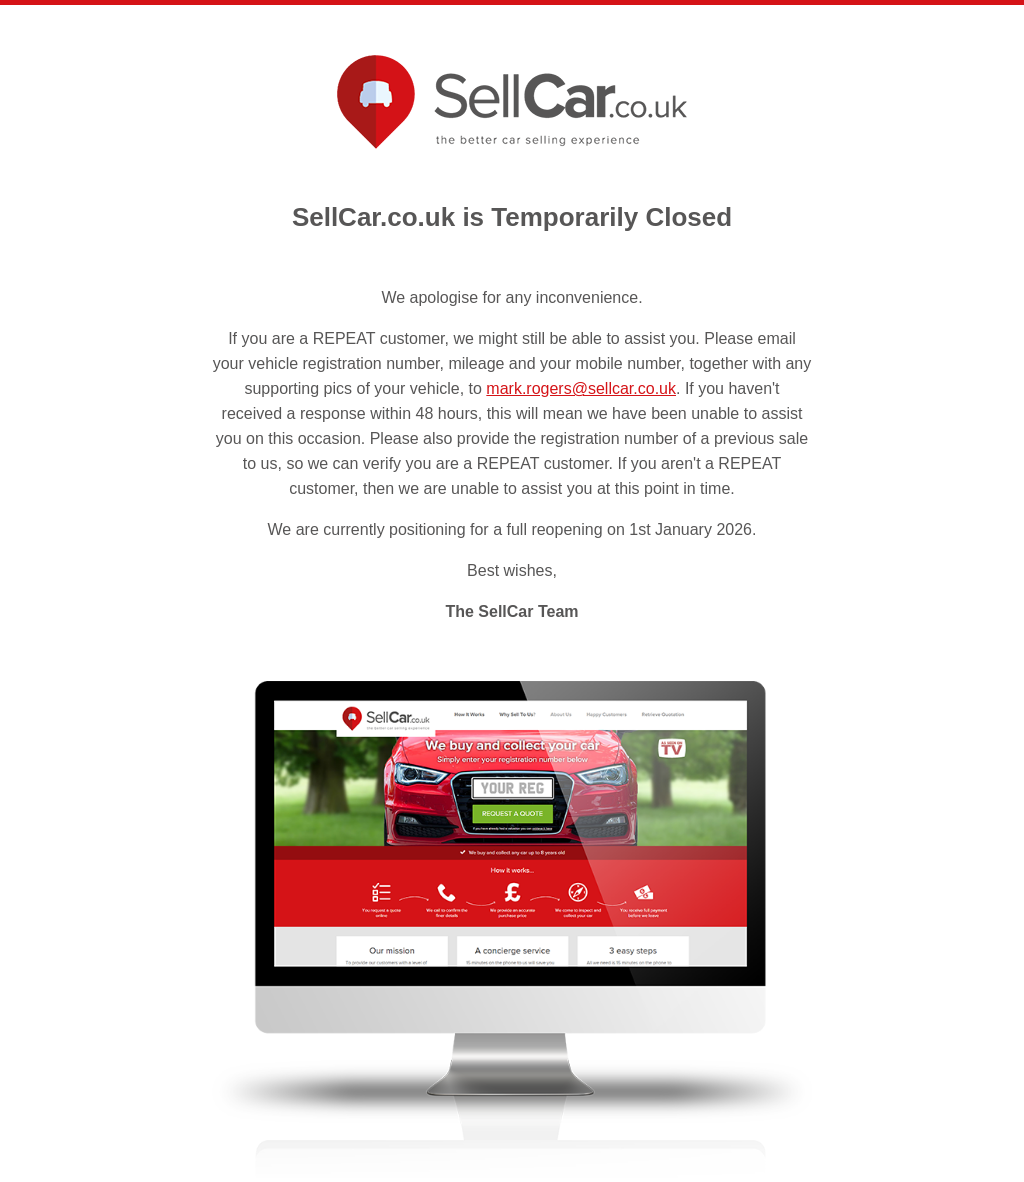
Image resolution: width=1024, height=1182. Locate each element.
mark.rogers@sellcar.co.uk (581, 388)
